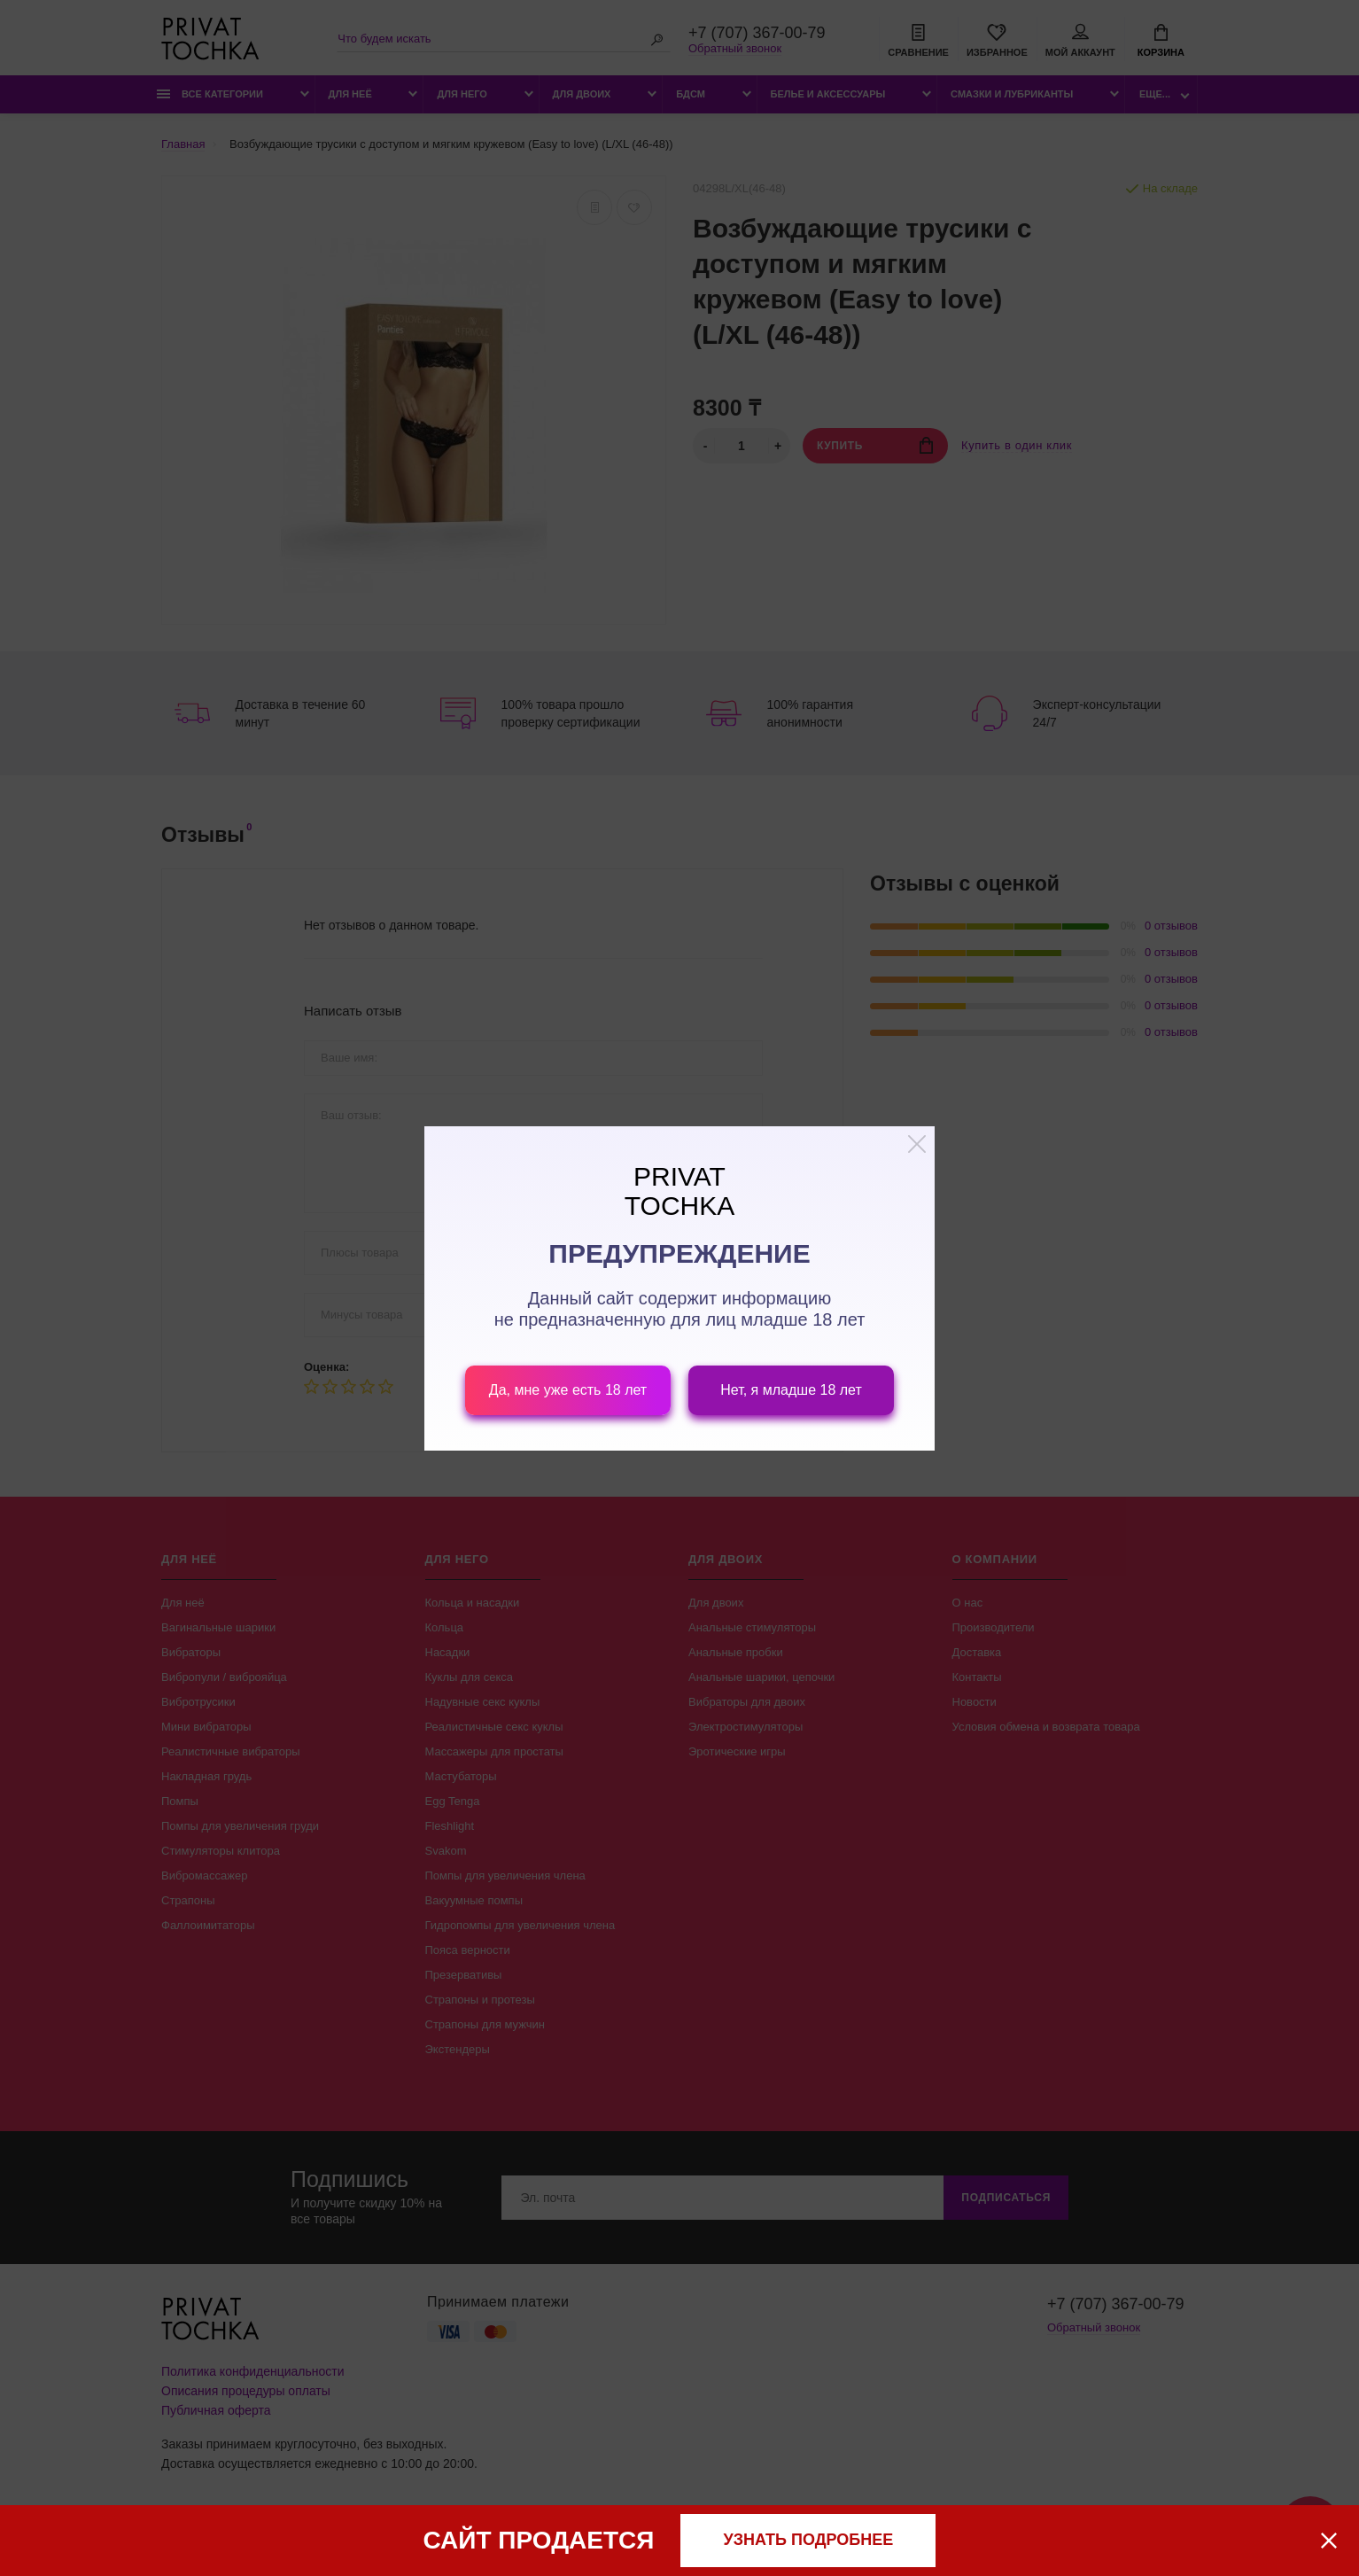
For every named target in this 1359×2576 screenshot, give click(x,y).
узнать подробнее (809, 2540)
